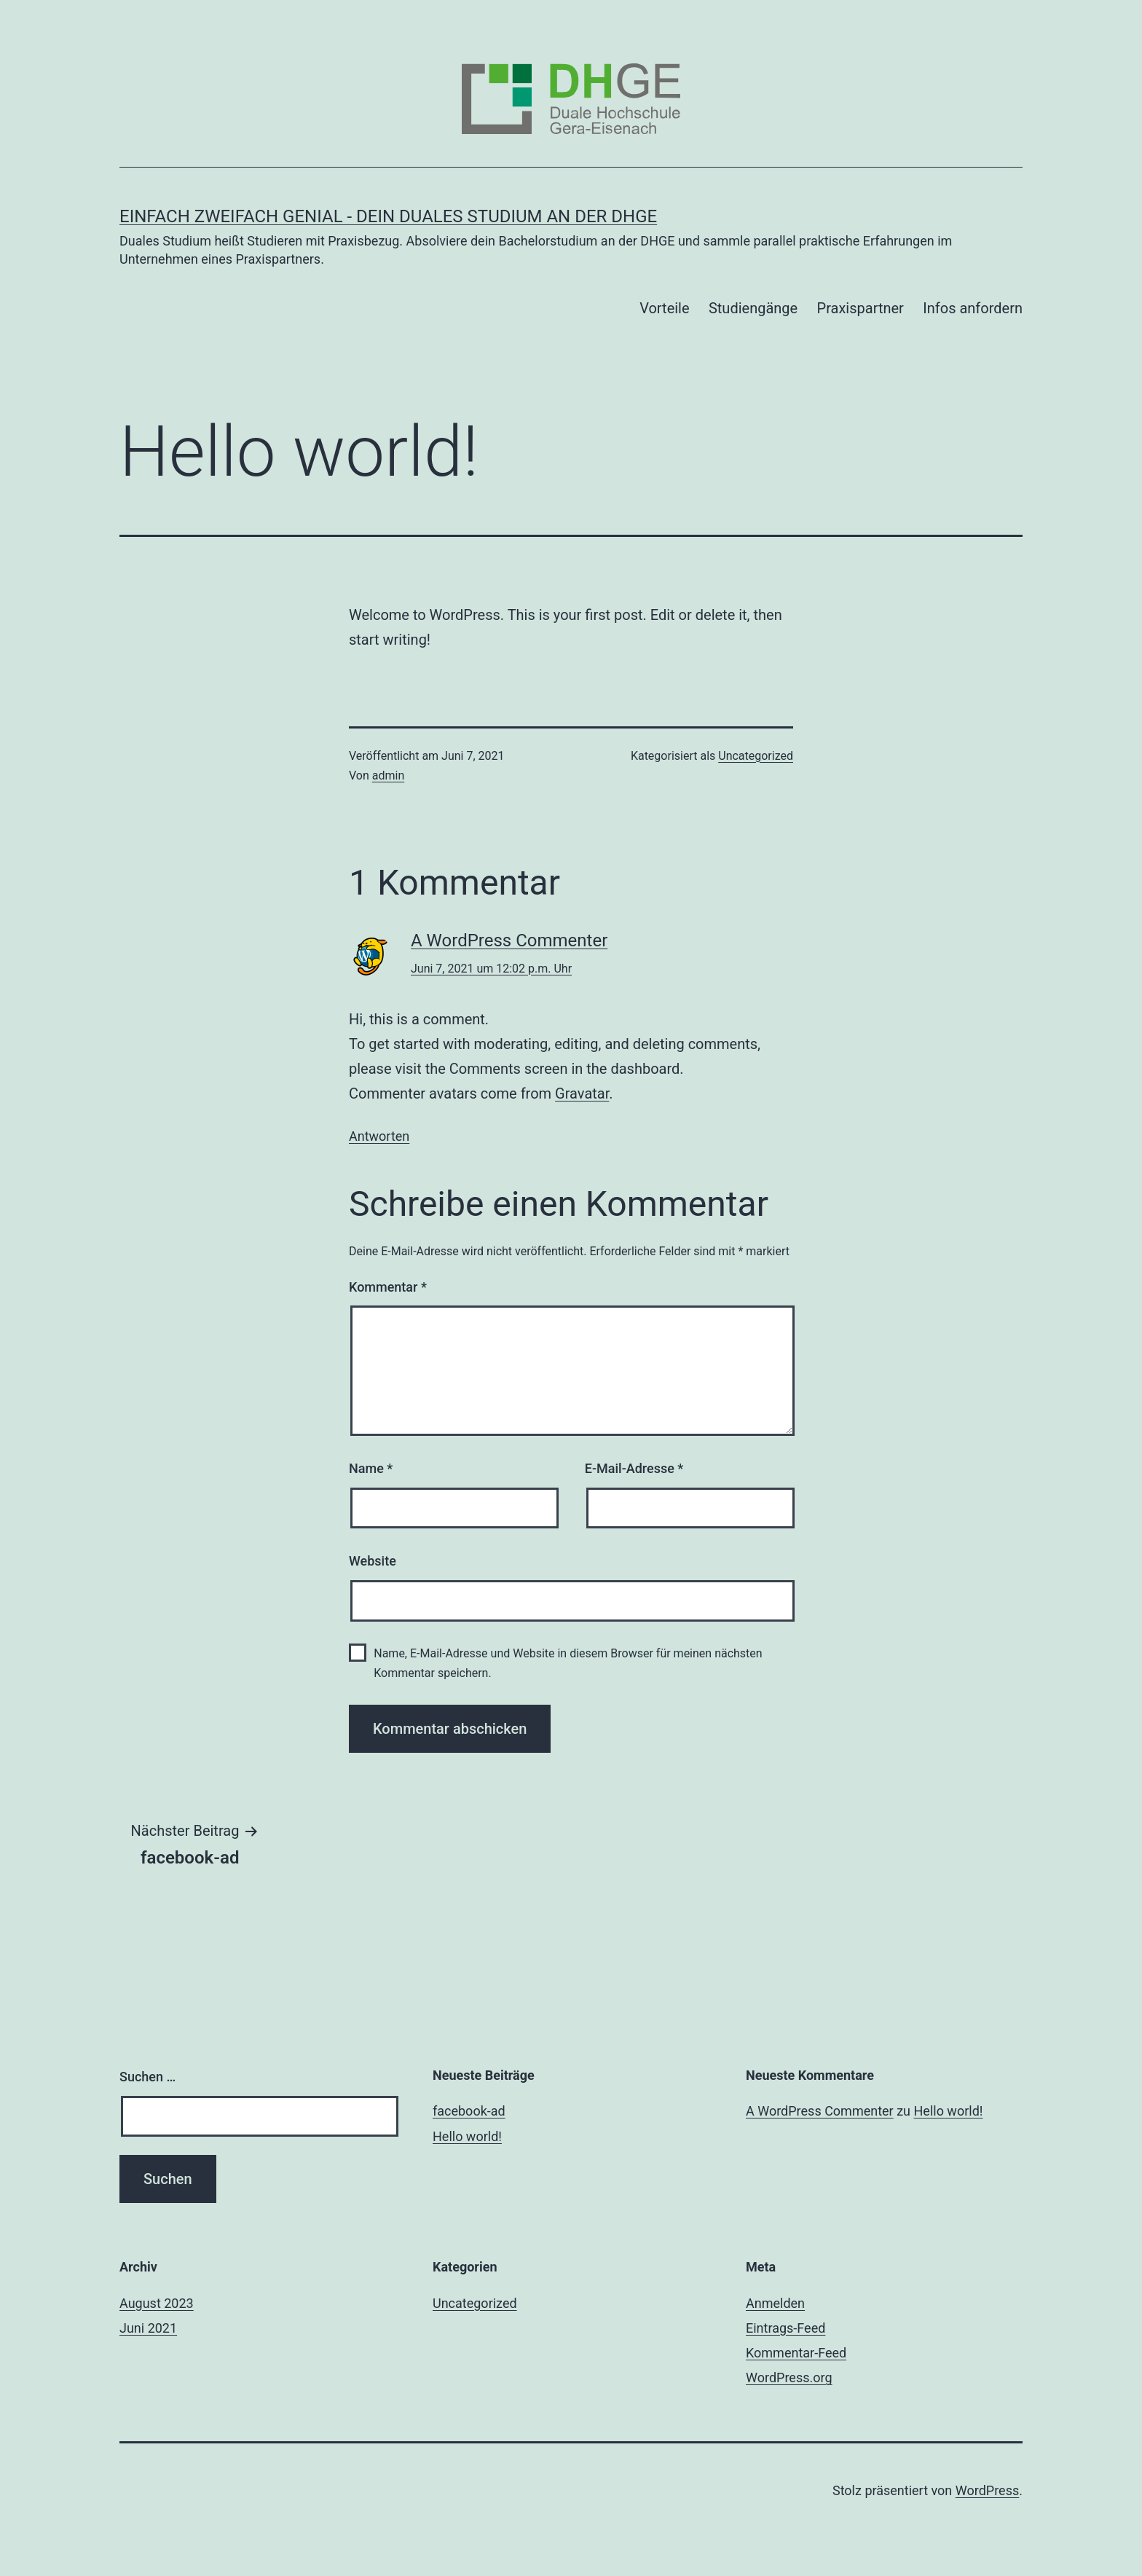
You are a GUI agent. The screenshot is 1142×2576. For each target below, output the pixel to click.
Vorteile (664, 308)
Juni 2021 (148, 2328)
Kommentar (388, 1287)
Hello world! (467, 2136)
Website (372, 1560)
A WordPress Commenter (509, 940)
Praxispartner (860, 308)
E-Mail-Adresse (634, 1468)
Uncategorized (755, 756)
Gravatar (582, 1093)
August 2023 (156, 2303)
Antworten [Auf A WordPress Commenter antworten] (379, 1136)
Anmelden (775, 2303)
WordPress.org (789, 2377)
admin (388, 775)
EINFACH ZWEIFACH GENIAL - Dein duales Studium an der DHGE (388, 216)
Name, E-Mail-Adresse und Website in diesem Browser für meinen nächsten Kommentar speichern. (568, 1663)
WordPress (987, 2490)
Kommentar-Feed (796, 2352)
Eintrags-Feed (785, 2328)
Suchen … (147, 2076)
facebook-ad (469, 2110)
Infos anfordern (973, 308)
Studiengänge (753, 308)
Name (371, 1468)
